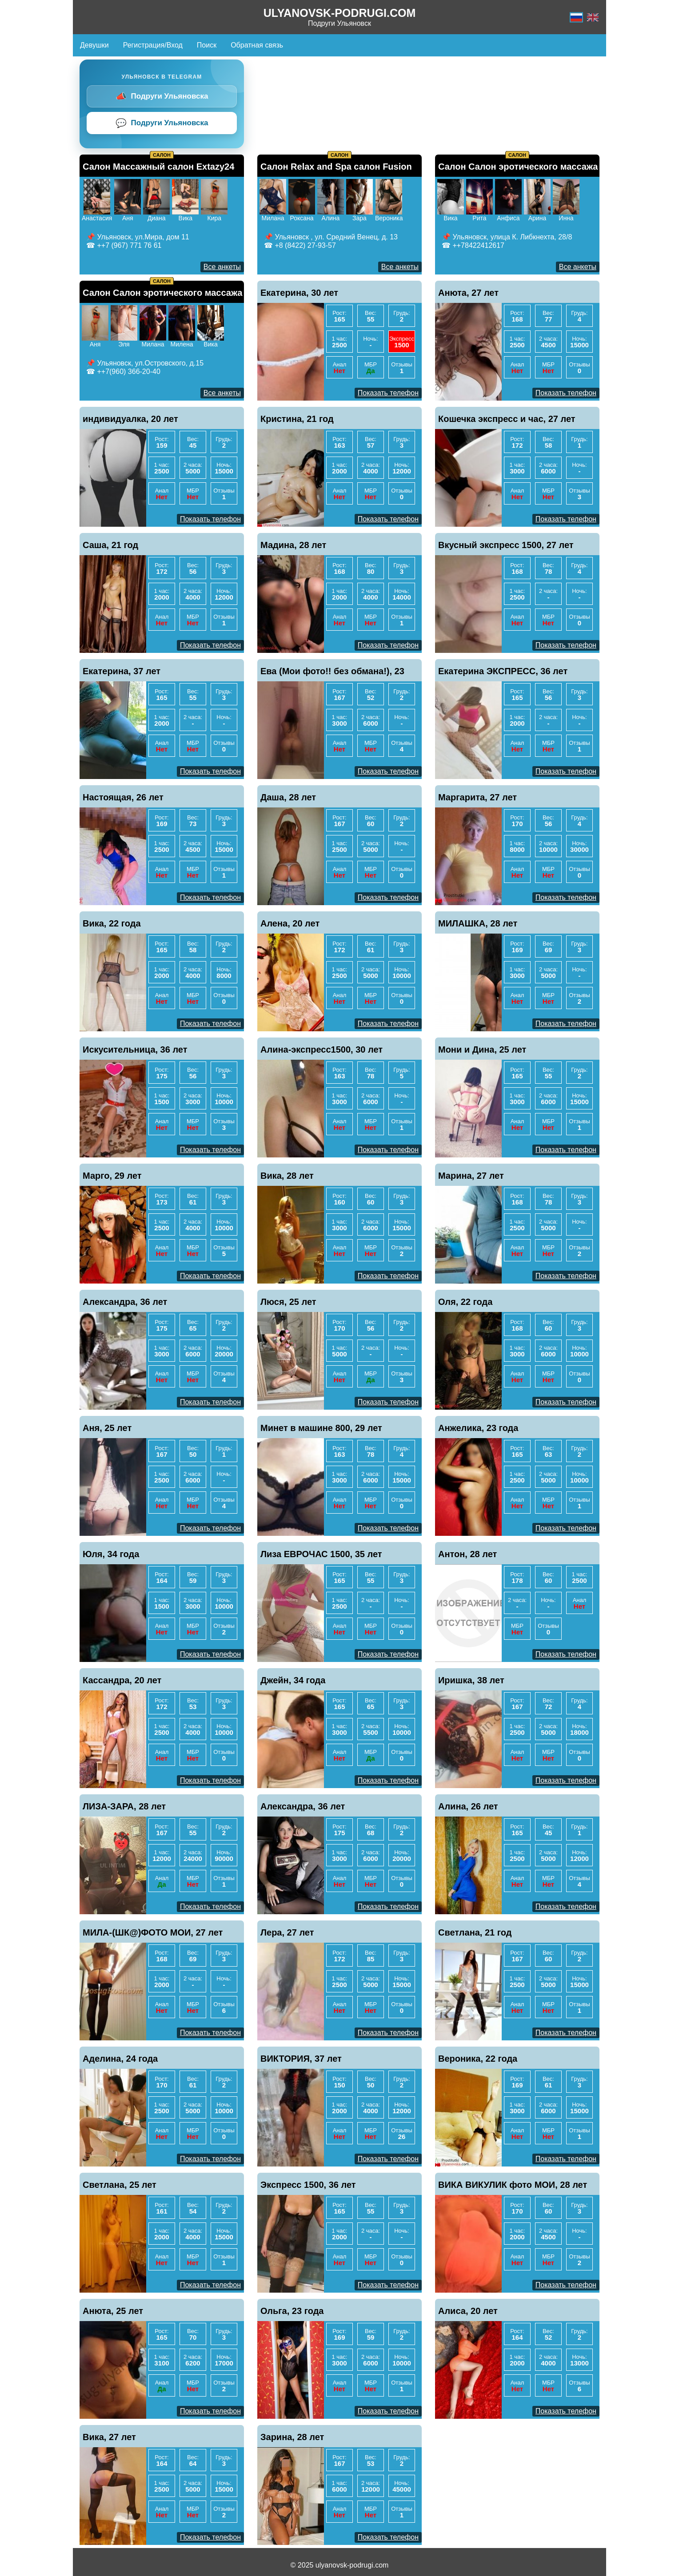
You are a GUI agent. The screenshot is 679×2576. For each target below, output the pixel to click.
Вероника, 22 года (477, 2058)
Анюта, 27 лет (468, 293)
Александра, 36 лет (125, 1302)
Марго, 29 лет (112, 1176)
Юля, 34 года (111, 1554)
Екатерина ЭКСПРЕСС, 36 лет (502, 671)
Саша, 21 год (110, 545)
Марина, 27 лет (471, 1176)
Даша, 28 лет (288, 797)
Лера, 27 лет (287, 1932)
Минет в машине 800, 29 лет (321, 1428)
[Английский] (592, 17)
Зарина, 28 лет (292, 2437)
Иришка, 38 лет (471, 1680)
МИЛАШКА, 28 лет (477, 923)
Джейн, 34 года (292, 1680)
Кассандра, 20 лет (122, 1680)
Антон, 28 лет (467, 1554)
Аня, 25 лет (107, 1428)
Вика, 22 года (112, 923)
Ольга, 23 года (292, 2311)
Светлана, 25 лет (119, 2185)
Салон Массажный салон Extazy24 (158, 166)
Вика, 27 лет (109, 2437)
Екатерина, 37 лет (121, 671)
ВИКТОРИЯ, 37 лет (301, 2058)
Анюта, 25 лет (113, 2311)
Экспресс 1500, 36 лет (308, 2185)
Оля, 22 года (465, 1302)
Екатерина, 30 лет (299, 293)
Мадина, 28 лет (293, 545)
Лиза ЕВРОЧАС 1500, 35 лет (321, 1554)
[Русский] (576, 17)
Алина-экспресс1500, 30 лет (321, 1049)
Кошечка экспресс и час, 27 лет (506, 419)
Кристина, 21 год (297, 419)
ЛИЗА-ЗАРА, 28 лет (124, 1806)
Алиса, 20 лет (468, 2311)
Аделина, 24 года (120, 2058)
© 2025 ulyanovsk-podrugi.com (340, 2565)
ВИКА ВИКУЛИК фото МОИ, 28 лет (512, 2185)
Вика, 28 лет (287, 1176)
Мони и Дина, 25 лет (482, 1049)
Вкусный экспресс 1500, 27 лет (506, 545)
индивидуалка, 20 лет (130, 419)
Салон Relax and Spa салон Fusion (336, 166)
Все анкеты (222, 266)
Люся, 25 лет (288, 1302)
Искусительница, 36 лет (135, 1049)
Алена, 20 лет (290, 923)
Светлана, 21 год (475, 1932)
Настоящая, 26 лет (123, 797)
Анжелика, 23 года (478, 1428)
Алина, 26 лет (468, 1806)
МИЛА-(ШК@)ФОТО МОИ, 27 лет (153, 1932)
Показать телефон (388, 393)
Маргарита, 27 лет (477, 797)
